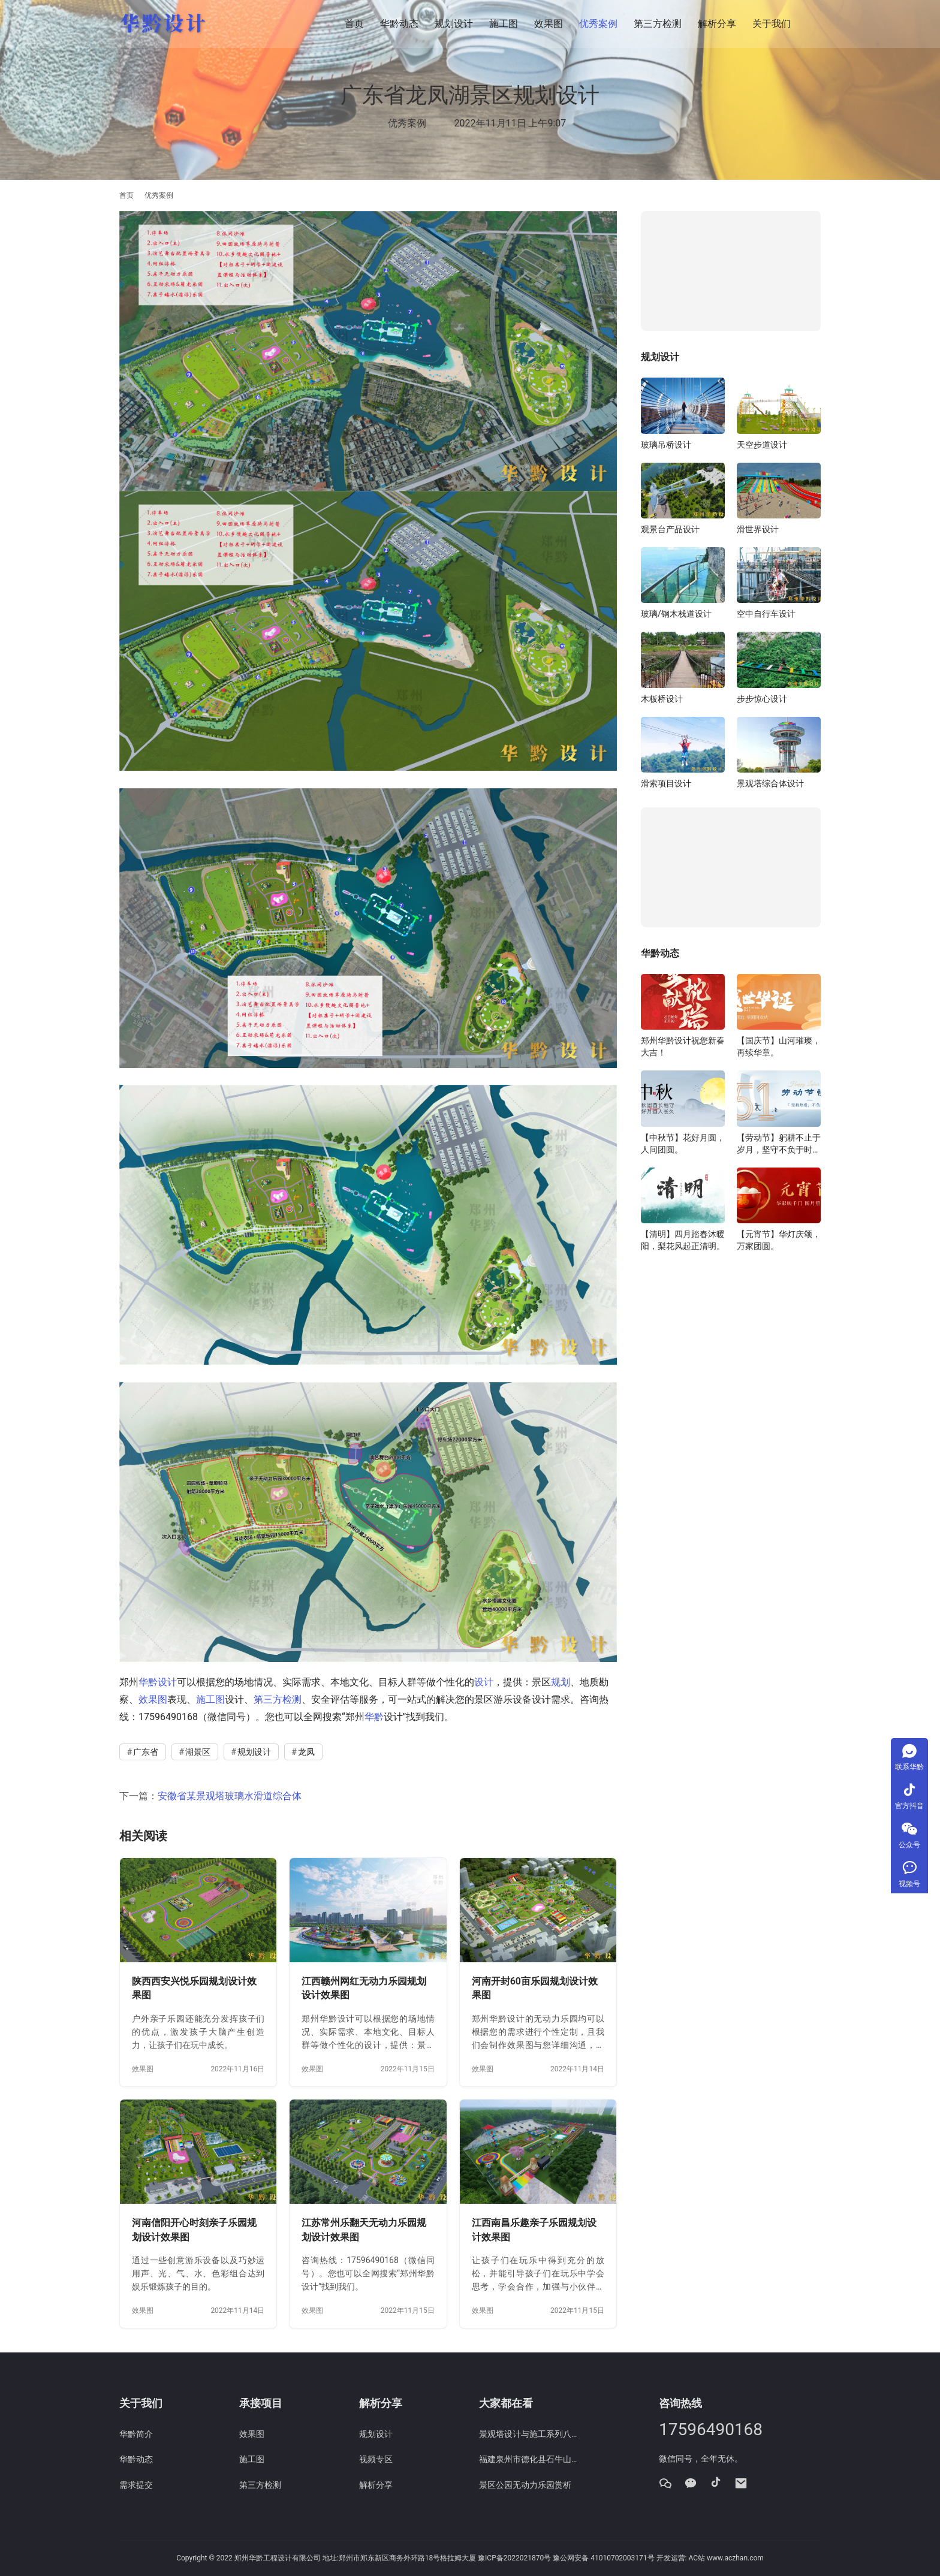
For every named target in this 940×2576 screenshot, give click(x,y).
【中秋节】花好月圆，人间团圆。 (683, 1143)
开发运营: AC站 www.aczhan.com (710, 2558)
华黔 (374, 1717)
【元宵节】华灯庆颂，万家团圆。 (779, 1240)
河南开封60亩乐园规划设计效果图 (535, 1988)
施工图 (503, 23)
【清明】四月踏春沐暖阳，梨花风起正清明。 (683, 1240)
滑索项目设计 (666, 783)
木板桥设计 (662, 699)
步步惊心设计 (762, 699)
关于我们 (771, 23)
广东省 (145, 1752)
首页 (354, 23)
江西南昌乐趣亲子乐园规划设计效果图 (534, 2230)
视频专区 (376, 2459)
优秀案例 (598, 23)
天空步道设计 (762, 445)
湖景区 (197, 1752)
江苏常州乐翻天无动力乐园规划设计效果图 (364, 2230)
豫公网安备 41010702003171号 (603, 2558)
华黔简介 (136, 2434)
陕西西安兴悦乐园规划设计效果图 (194, 1988)
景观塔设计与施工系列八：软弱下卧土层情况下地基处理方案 (530, 2434)
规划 (560, 1682)
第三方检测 (658, 23)
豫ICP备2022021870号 (514, 2558)
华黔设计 (157, 1682)
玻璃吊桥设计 (666, 445)
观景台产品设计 (670, 529)
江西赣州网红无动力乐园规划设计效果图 (364, 1988)
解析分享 (717, 23)
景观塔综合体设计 (770, 783)
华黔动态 (399, 23)
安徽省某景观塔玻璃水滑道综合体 (230, 1796)
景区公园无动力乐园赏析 (525, 2485)
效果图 (548, 23)
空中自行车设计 (766, 614)
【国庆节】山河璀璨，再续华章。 (779, 1046)
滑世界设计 (758, 529)
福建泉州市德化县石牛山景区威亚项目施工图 (530, 2459)
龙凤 (306, 1752)
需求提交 (136, 2485)
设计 (483, 1682)
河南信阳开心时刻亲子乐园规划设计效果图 (194, 2230)
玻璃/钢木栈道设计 (676, 614)
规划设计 (454, 23)
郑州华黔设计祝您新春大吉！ (683, 1046)
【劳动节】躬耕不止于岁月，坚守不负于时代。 (779, 1144)
